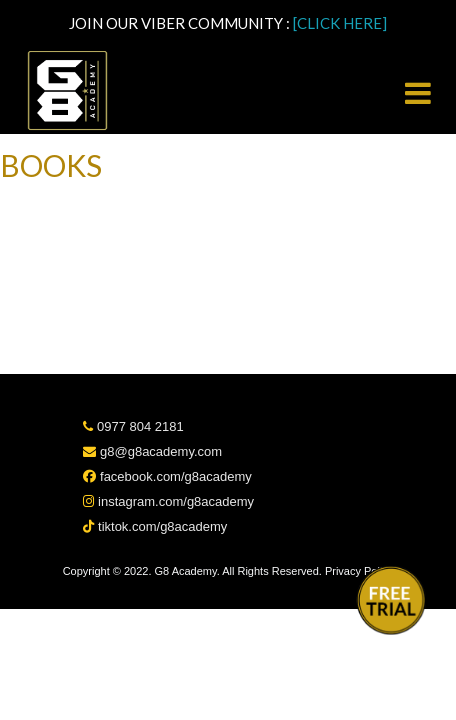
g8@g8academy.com (152, 451)
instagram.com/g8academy (168, 501)
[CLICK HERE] (340, 23)
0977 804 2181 (133, 426)
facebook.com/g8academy (167, 476)
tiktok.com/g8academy (155, 526)
